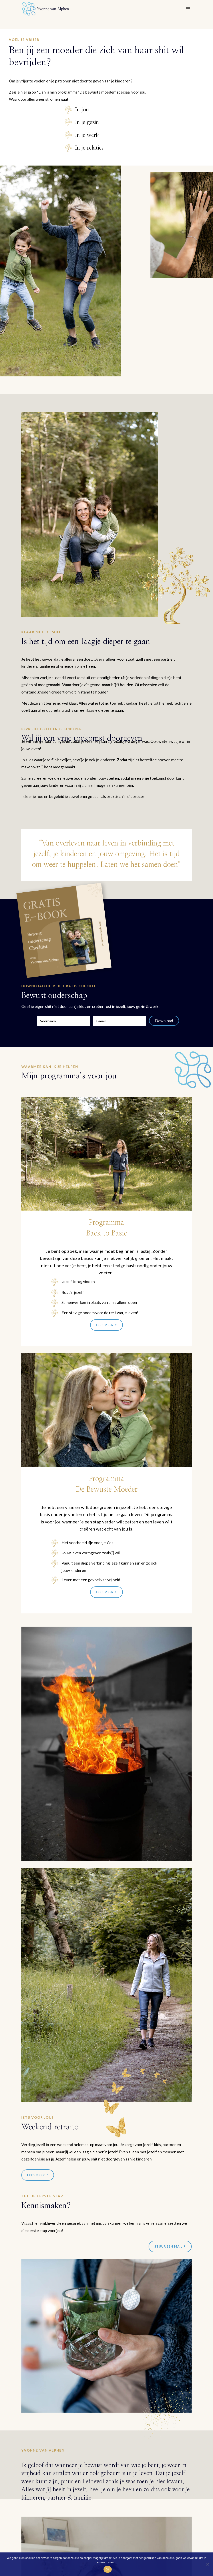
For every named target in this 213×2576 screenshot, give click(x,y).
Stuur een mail (168, 2246)
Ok (107, 2569)
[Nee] (207, 2564)
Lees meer (105, 1325)
